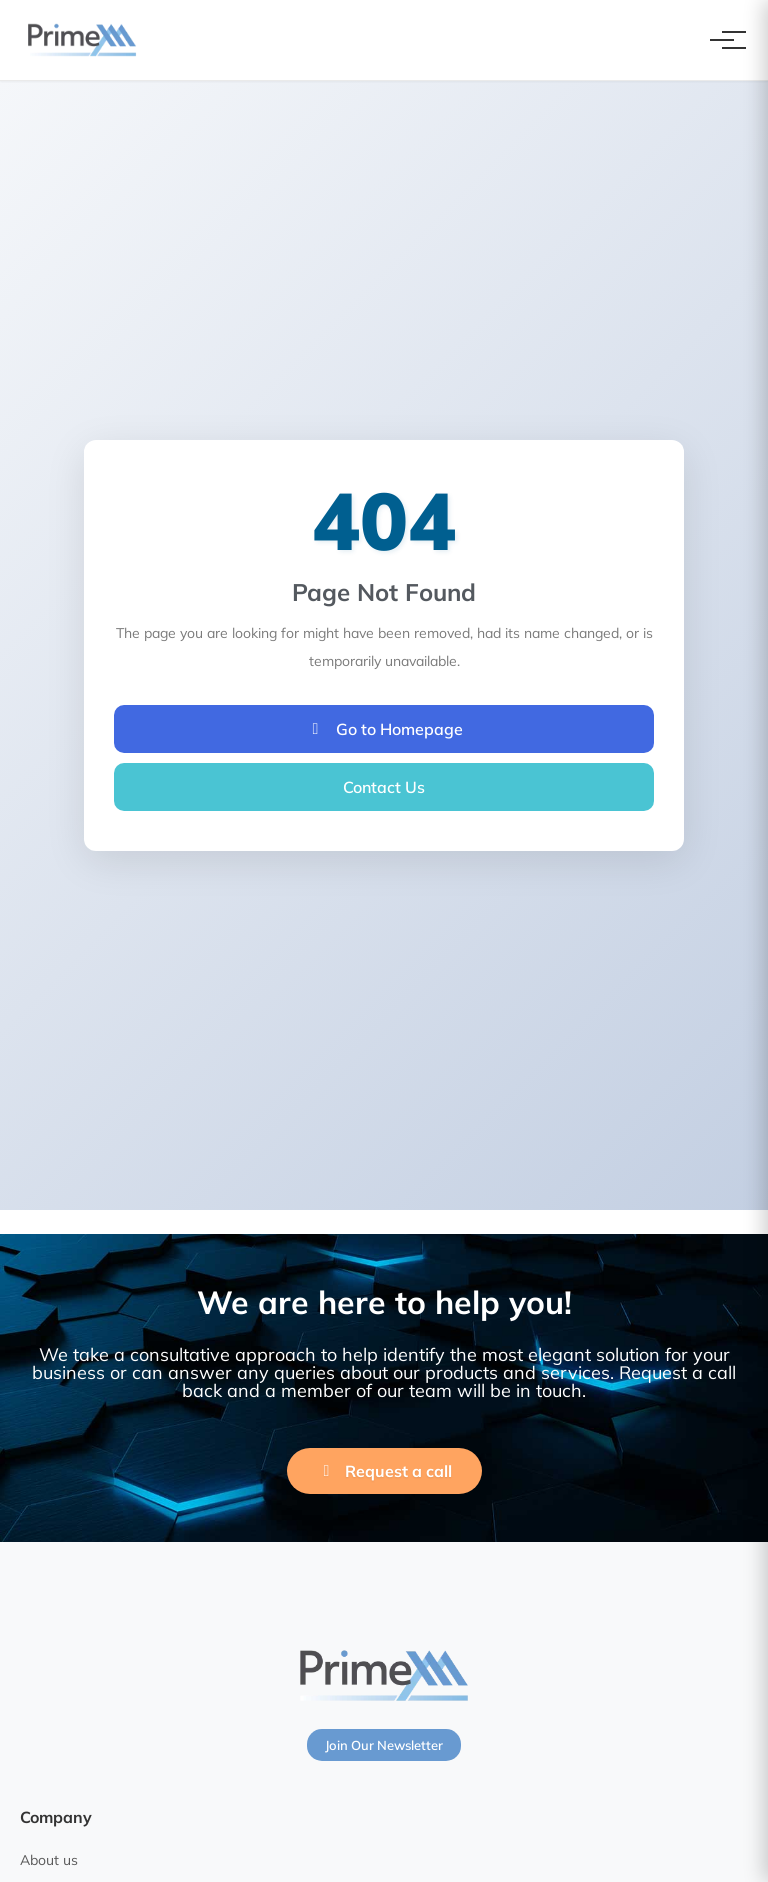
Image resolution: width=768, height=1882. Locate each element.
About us (49, 1860)
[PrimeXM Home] (82, 40)
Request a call (384, 1471)
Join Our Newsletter (384, 1745)
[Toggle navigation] (722, 40)
